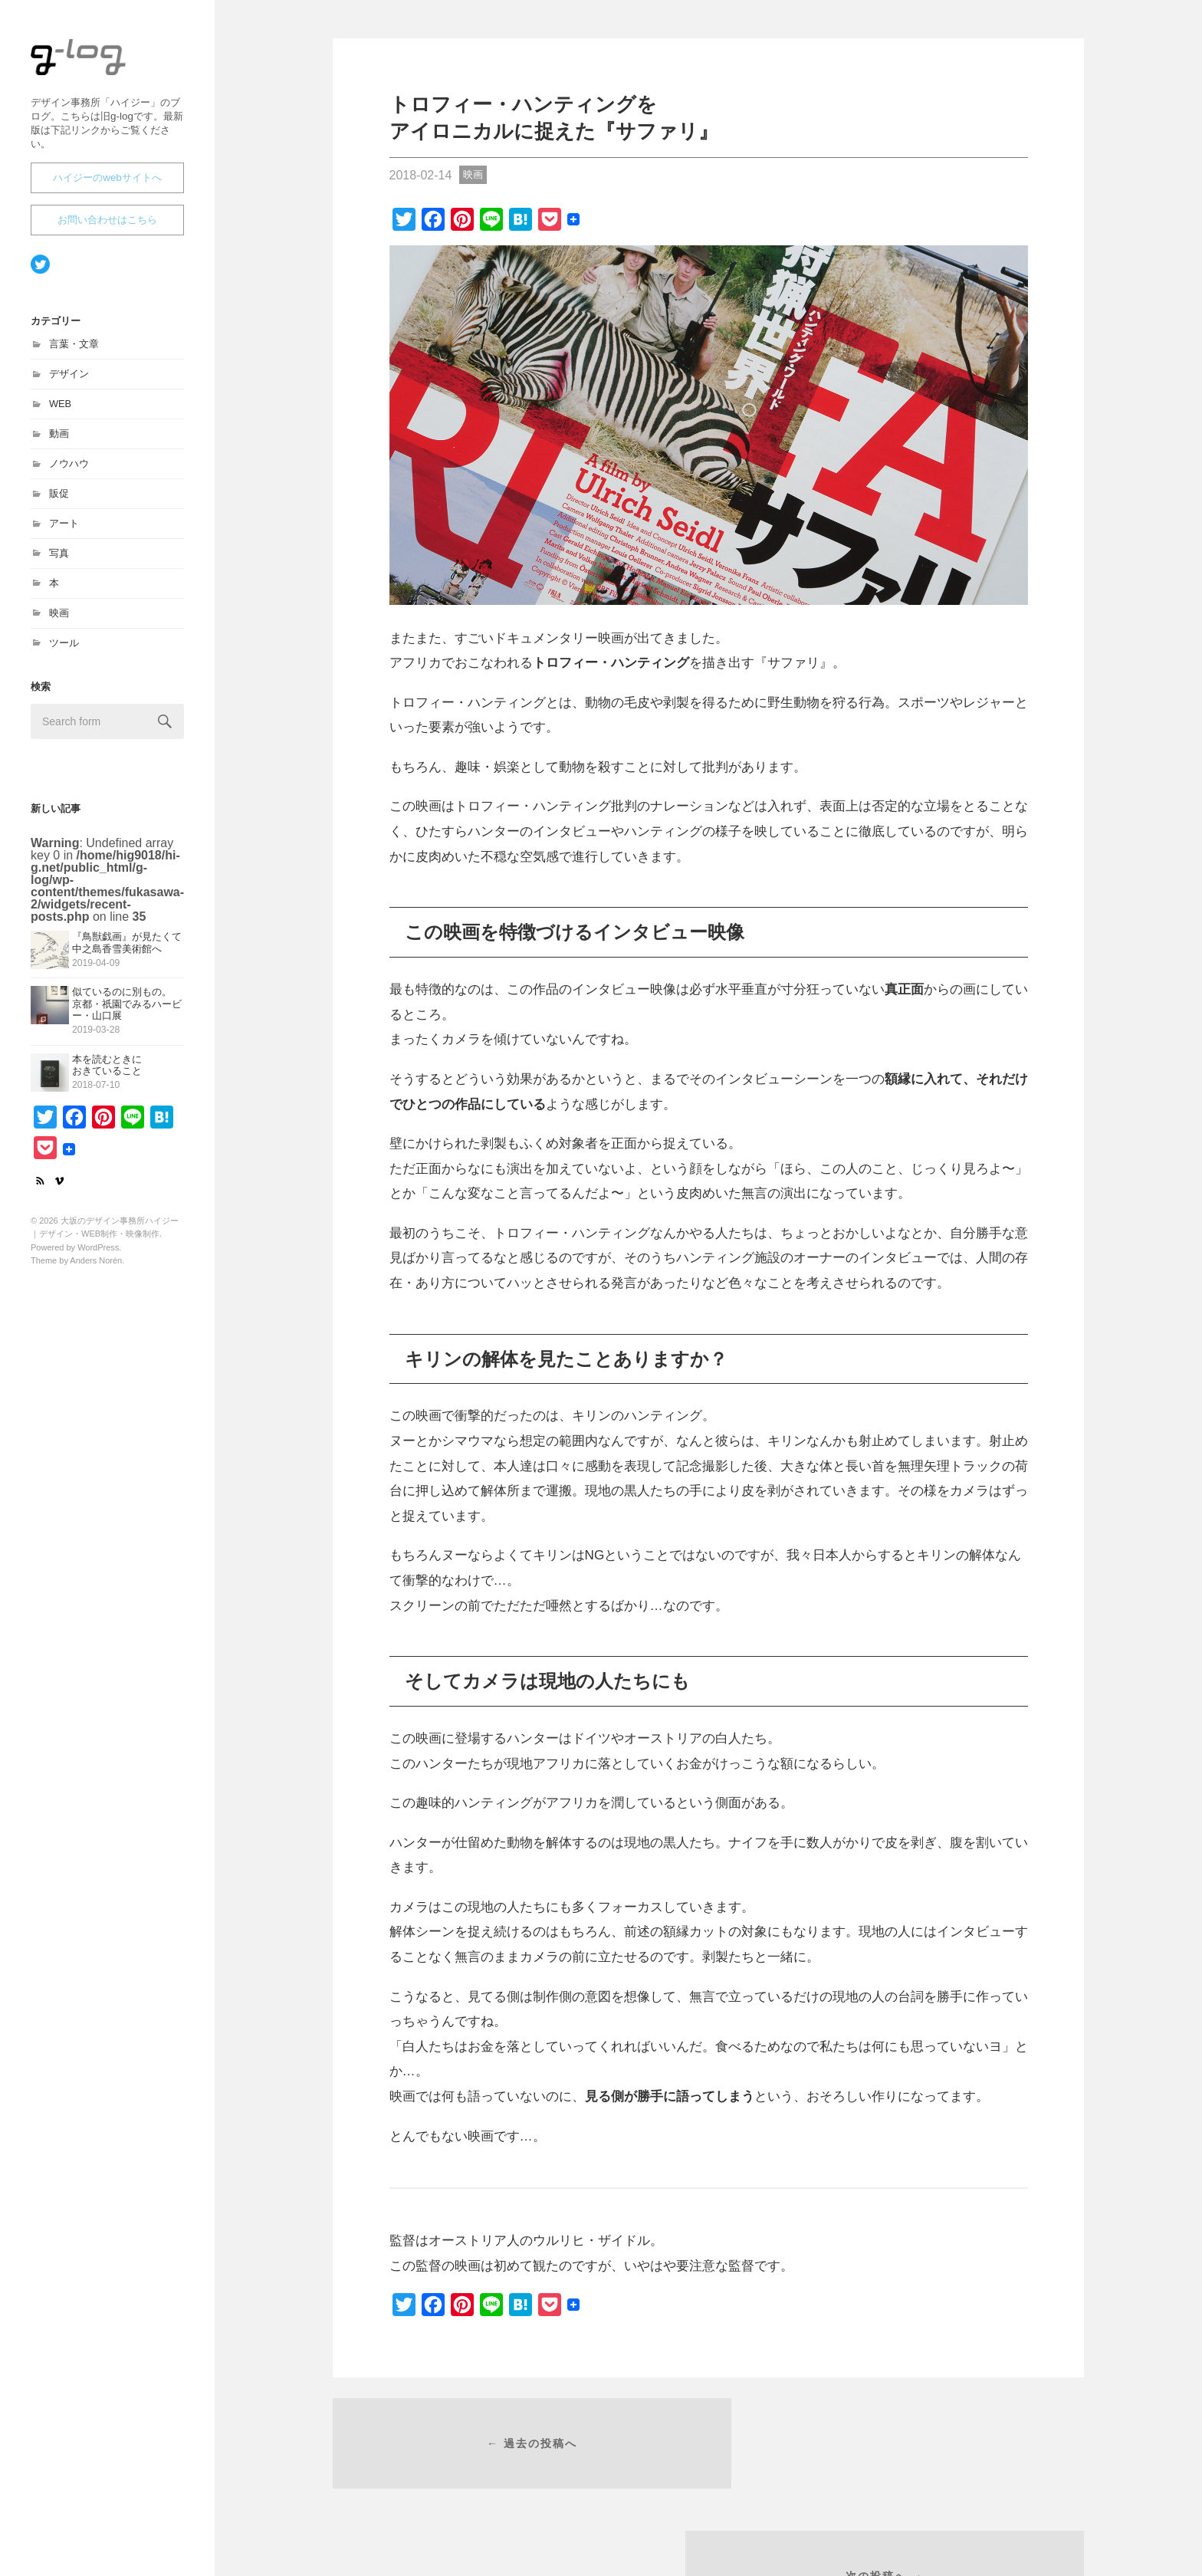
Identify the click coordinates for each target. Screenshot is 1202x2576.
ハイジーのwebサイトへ (107, 184)
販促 (59, 500)
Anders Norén (96, 1267)
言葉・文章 (74, 350)
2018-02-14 (420, 175)
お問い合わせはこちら (107, 226)
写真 (59, 560)
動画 (59, 440)
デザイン (69, 380)
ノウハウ (69, 470)
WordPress (98, 1254)
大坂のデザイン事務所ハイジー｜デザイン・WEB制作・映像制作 (104, 77)
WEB (60, 410)
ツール (64, 650)
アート (64, 530)
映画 (59, 620)
